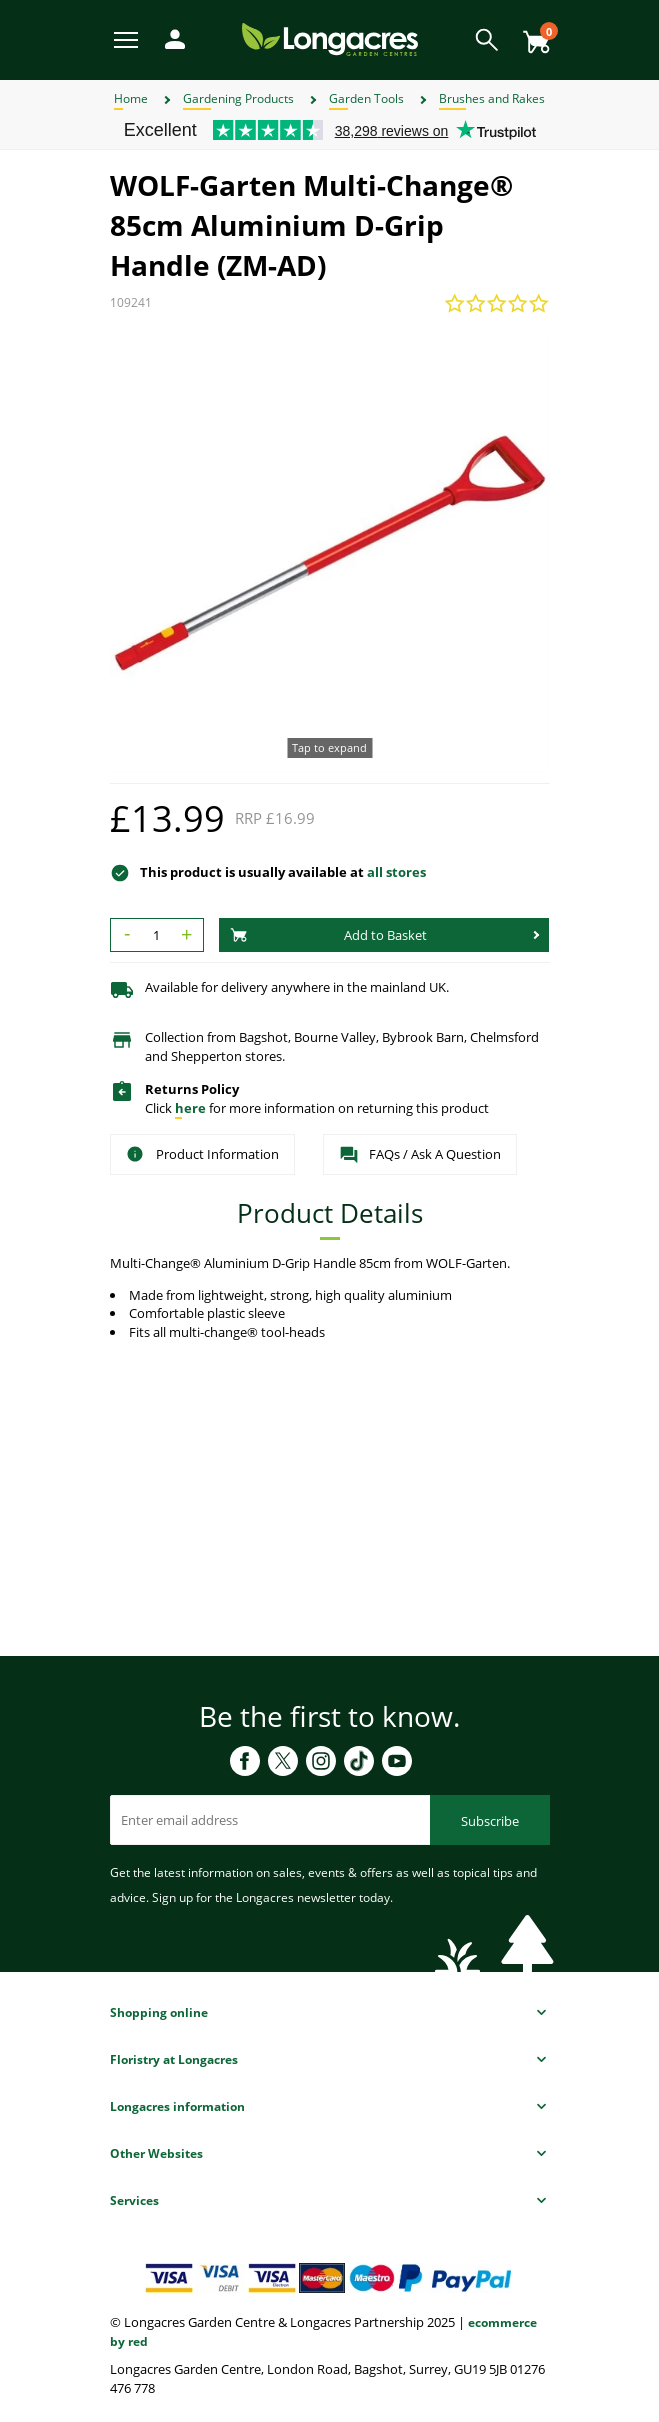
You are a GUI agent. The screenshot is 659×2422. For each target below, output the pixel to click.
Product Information (202, 1154)
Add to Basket (329, 935)
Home (131, 98)
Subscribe (490, 1821)
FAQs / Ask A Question (420, 1155)
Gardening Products (238, 98)
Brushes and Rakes (492, 98)
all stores (396, 872)
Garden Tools (366, 98)
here (190, 1108)
